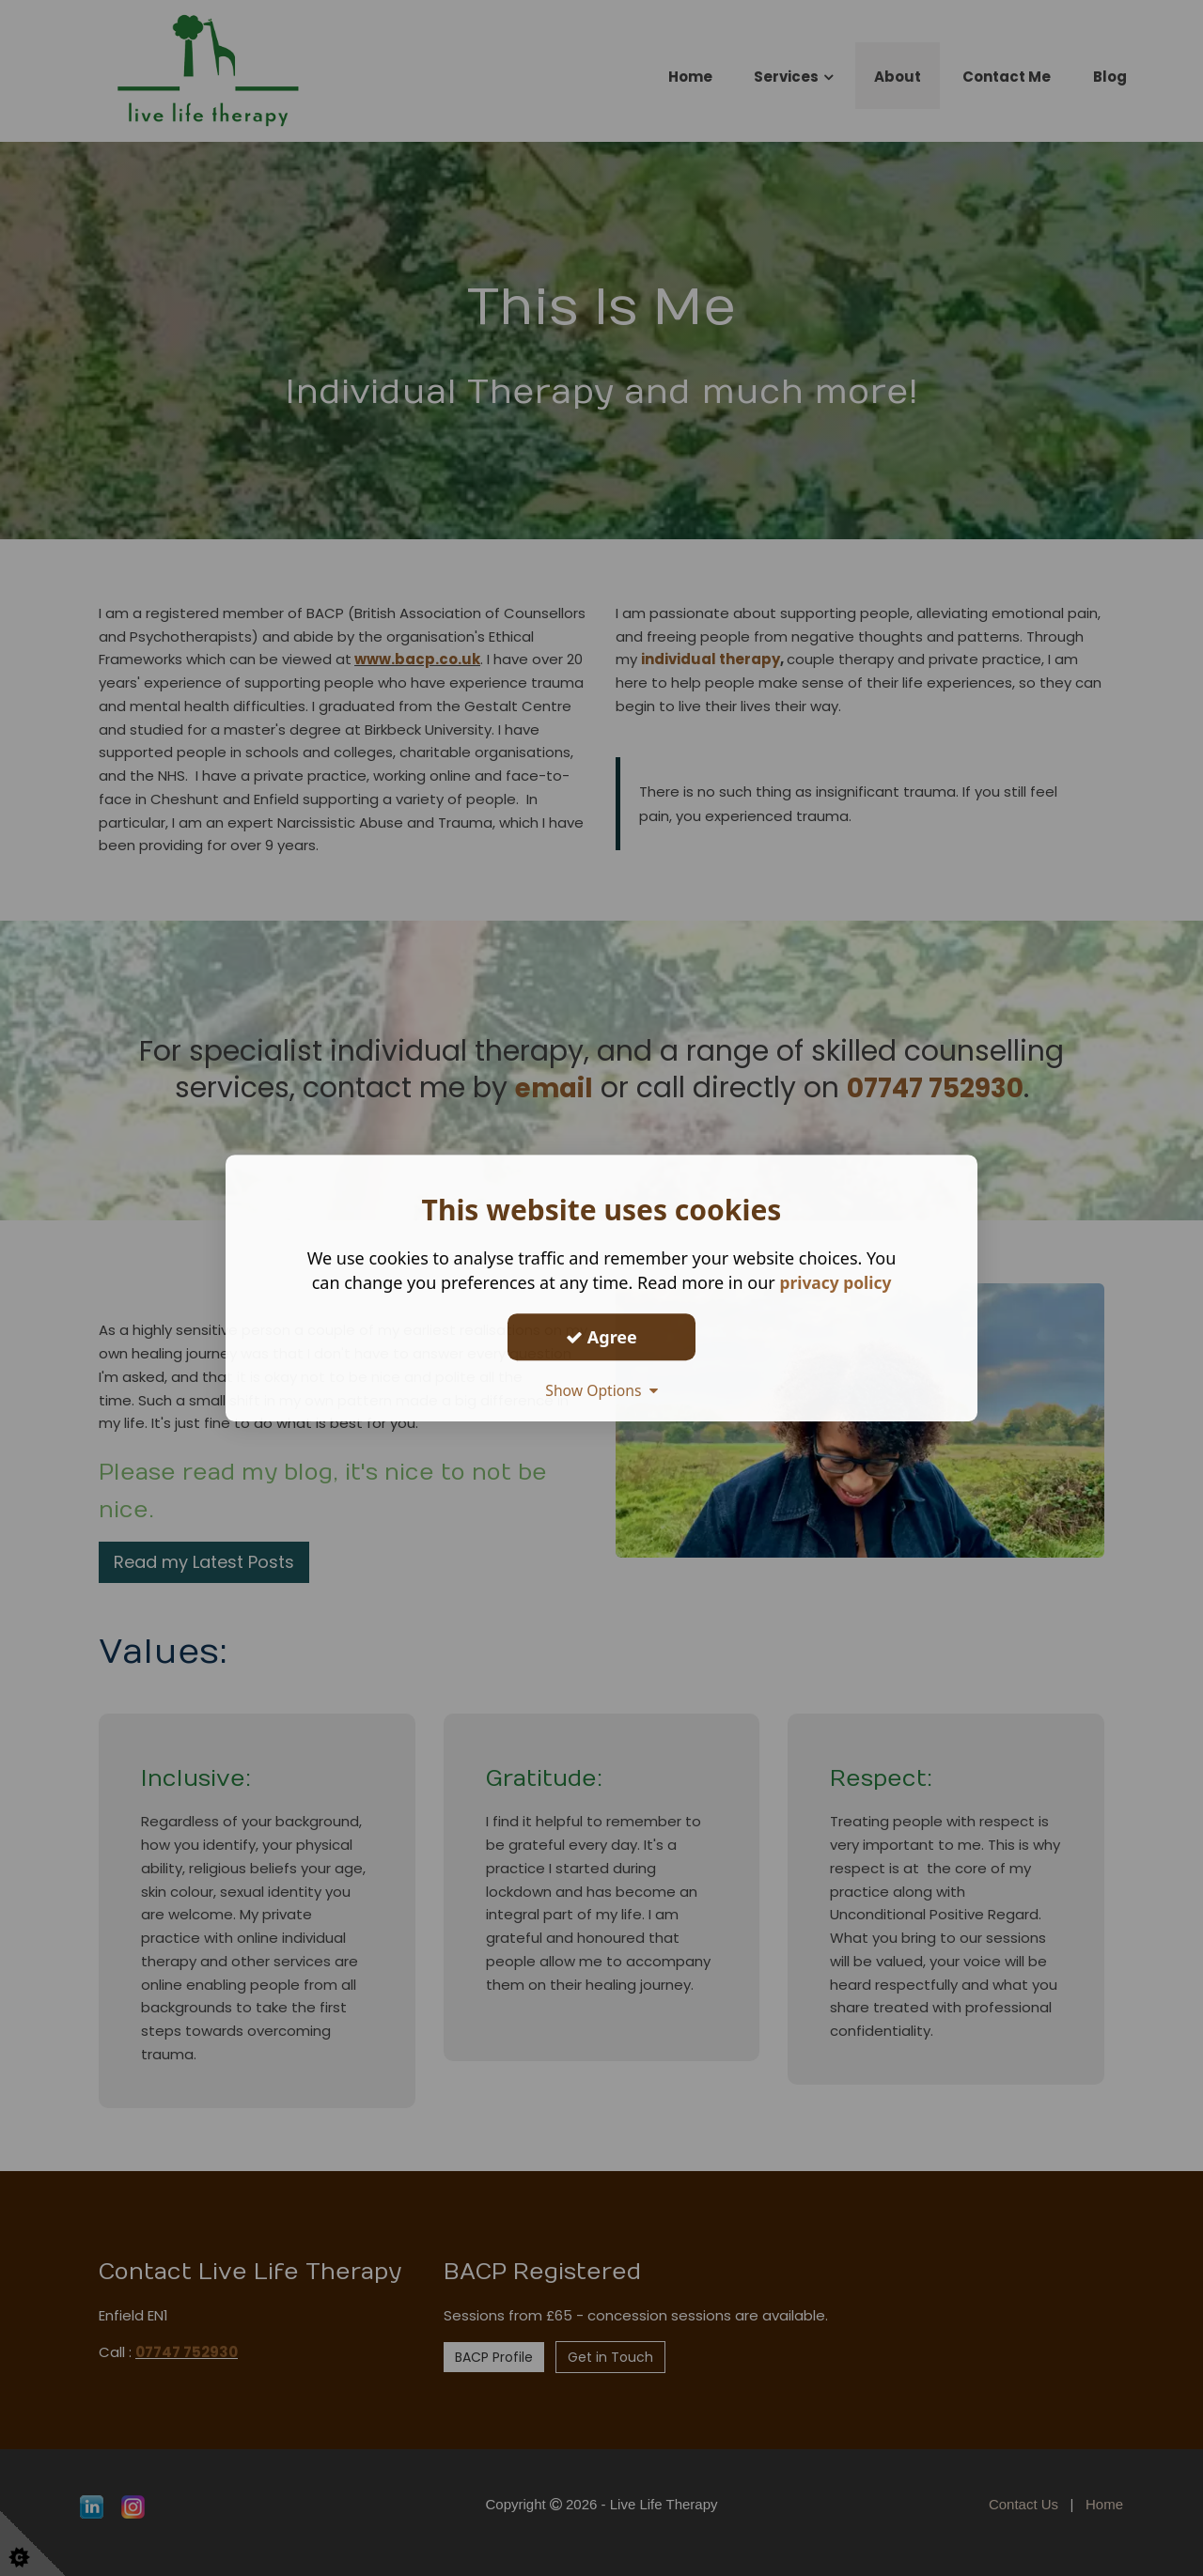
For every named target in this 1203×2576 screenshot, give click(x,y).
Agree (601, 1337)
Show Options (601, 1390)
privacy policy (835, 1282)
